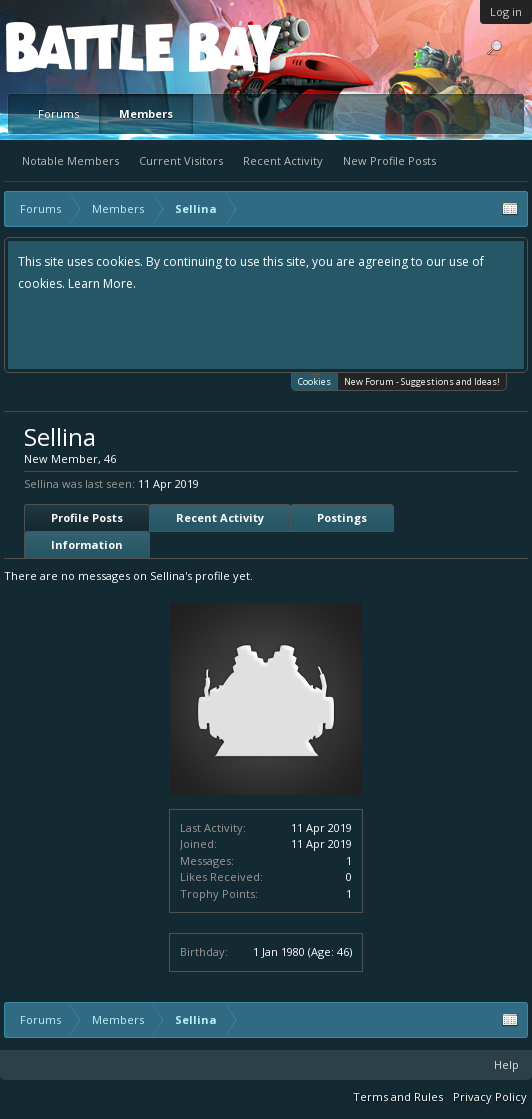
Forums (58, 113)
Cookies (314, 380)
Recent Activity (283, 160)
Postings (342, 517)
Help (506, 1064)
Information (87, 544)
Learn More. (102, 283)
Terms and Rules (398, 1096)
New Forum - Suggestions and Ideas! (422, 381)
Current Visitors (181, 160)
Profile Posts (87, 517)
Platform (79, 46)
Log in (506, 11)
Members (146, 113)
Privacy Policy (490, 1096)
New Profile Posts (389, 160)
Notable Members (70, 160)
